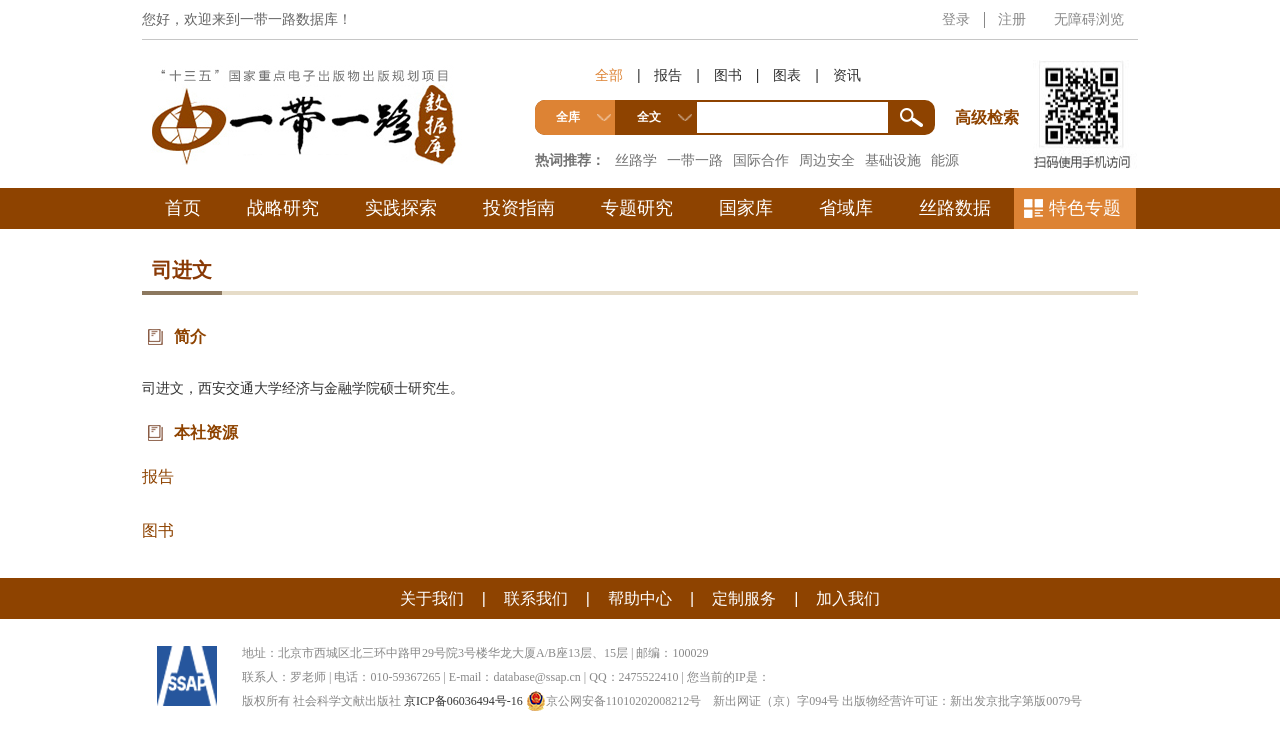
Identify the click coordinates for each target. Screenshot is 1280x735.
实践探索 (401, 208)
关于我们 (432, 598)
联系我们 (536, 598)
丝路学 (636, 160)
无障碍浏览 (1089, 19)
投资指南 (519, 208)
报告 (668, 75)
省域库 (846, 208)
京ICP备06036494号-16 (463, 701)
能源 (945, 160)
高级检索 (990, 80)
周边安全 (827, 160)
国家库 (746, 208)
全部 (609, 75)
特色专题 (1085, 208)
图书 (728, 75)
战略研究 (283, 208)
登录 (956, 19)
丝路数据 (955, 208)
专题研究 (637, 208)
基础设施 (893, 160)
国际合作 (761, 160)
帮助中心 (640, 598)
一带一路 (695, 160)
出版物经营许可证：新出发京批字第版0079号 (962, 701)
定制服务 (744, 598)
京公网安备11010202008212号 (614, 701)
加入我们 (848, 598)
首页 (183, 208)
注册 (1012, 19)
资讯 (847, 75)
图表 (787, 75)
